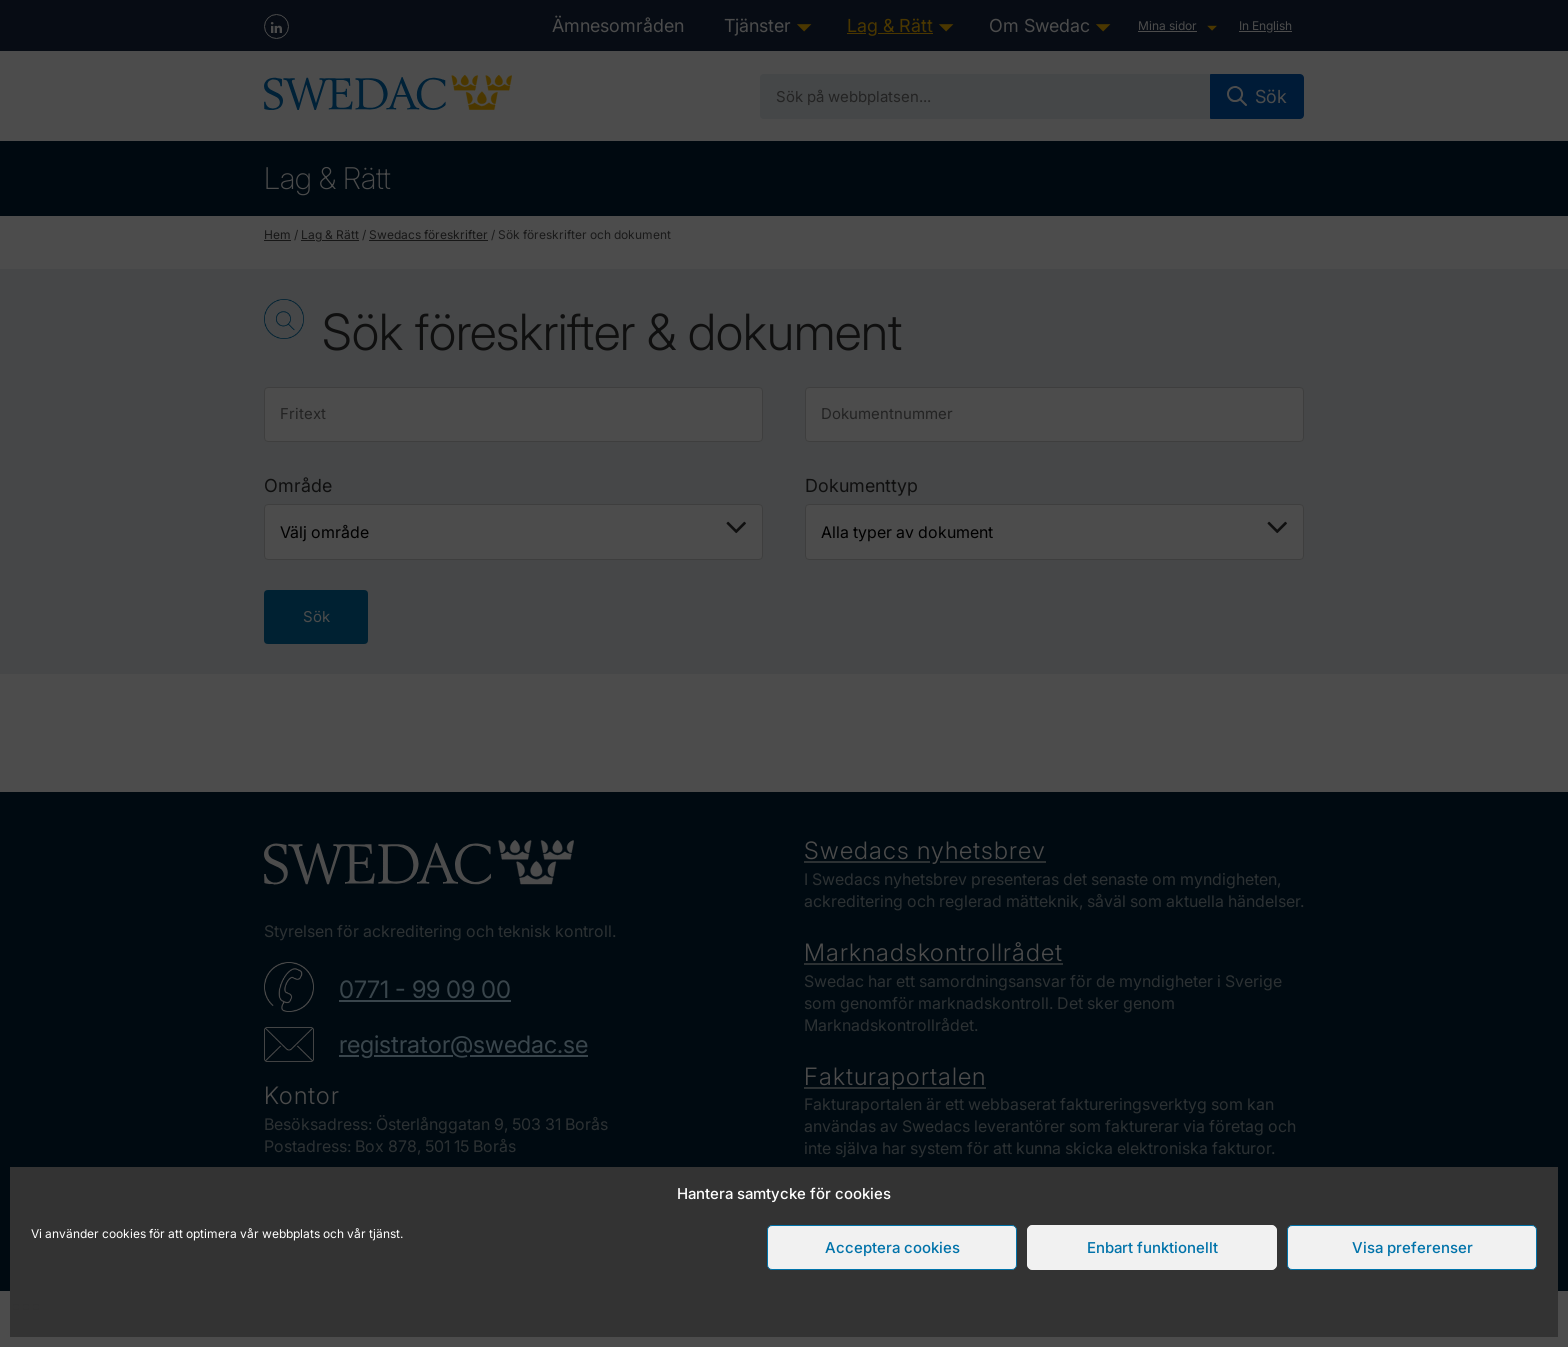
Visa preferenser (1412, 1247)
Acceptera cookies (892, 1247)
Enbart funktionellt (1152, 1247)
